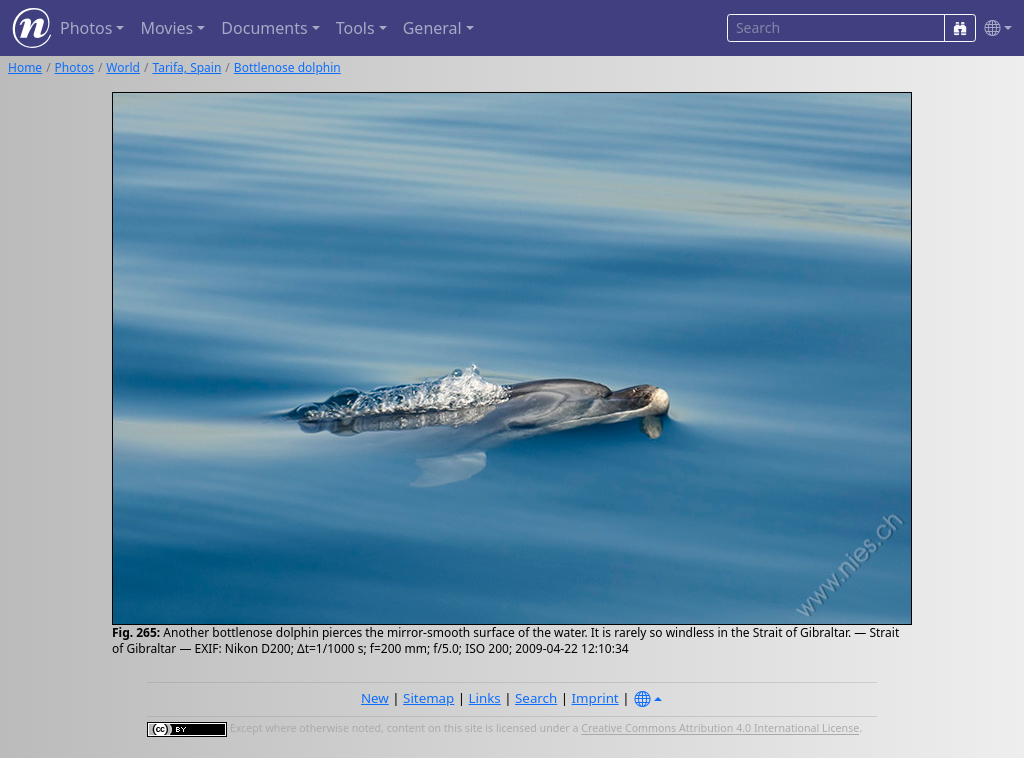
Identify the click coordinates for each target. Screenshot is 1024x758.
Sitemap (428, 698)
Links (485, 698)
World (123, 67)
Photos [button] (86, 28)
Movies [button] (166, 28)
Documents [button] (264, 28)
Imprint (595, 698)
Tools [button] (355, 28)
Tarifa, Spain (186, 67)
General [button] (432, 28)
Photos (74, 67)
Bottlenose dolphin (287, 67)
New (375, 698)
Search (536, 698)
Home (25, 67)
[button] (994, 28)
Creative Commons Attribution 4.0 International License (720, 729)
